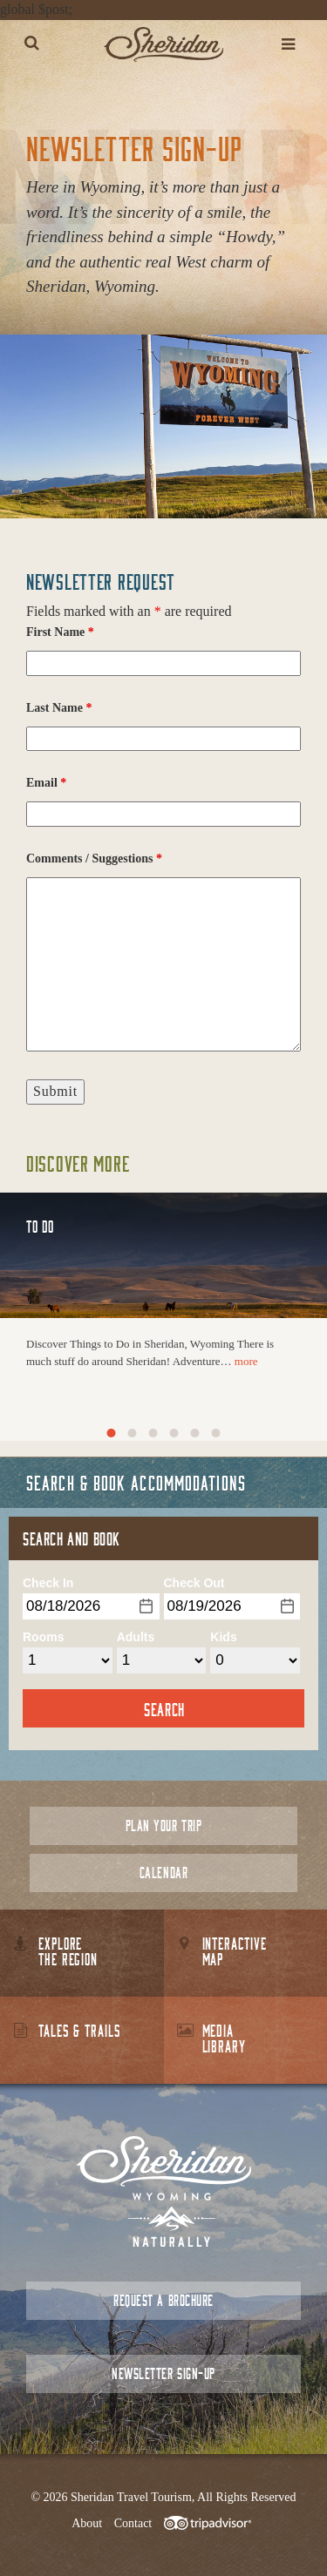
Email (46, 782)
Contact (133, 2523)
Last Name (59, 707)
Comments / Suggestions (94, 858)
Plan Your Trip (163, 1825)
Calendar (163, 1872)
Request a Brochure (163, 2300)
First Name (60, 632)
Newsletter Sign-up (163, 2373)
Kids (223, 1637)
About (87, 2523)
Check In (48, 1583)
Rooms (43, 1637)
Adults (136, 1637)
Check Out (194, 1583)
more (246, 1361)
